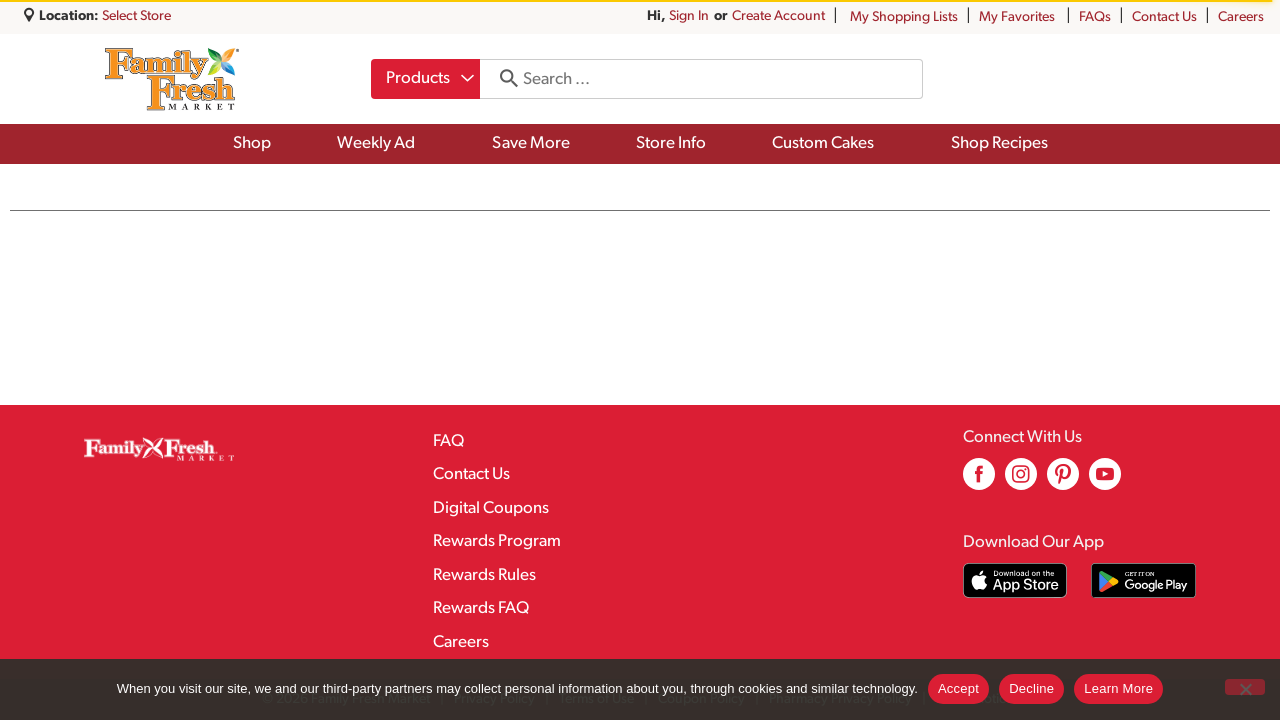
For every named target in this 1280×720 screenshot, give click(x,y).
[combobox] (425, 79)
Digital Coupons (491, 508)
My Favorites (1018, 17)
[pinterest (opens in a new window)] (1063, 481)
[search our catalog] (502, 79)
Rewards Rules (484, 575)
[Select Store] (138, 16)
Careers (1241, 17)
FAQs (1095, 17)
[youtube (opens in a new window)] (1105, 481)
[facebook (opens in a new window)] (979, 481)
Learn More (1118, 688)
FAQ (448, 441)
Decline (1031, 688)
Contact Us (1164, 17)
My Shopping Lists (904, 17)
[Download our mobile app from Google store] (1143, 580)
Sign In (689, 16)
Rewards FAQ (481, 608)
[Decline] (1245, 687)
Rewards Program (497, 541)
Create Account (778, 16)
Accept (958, 688)
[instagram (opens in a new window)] (1021, 481)
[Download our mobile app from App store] (1015, 580)
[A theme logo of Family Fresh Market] (171, 79)
